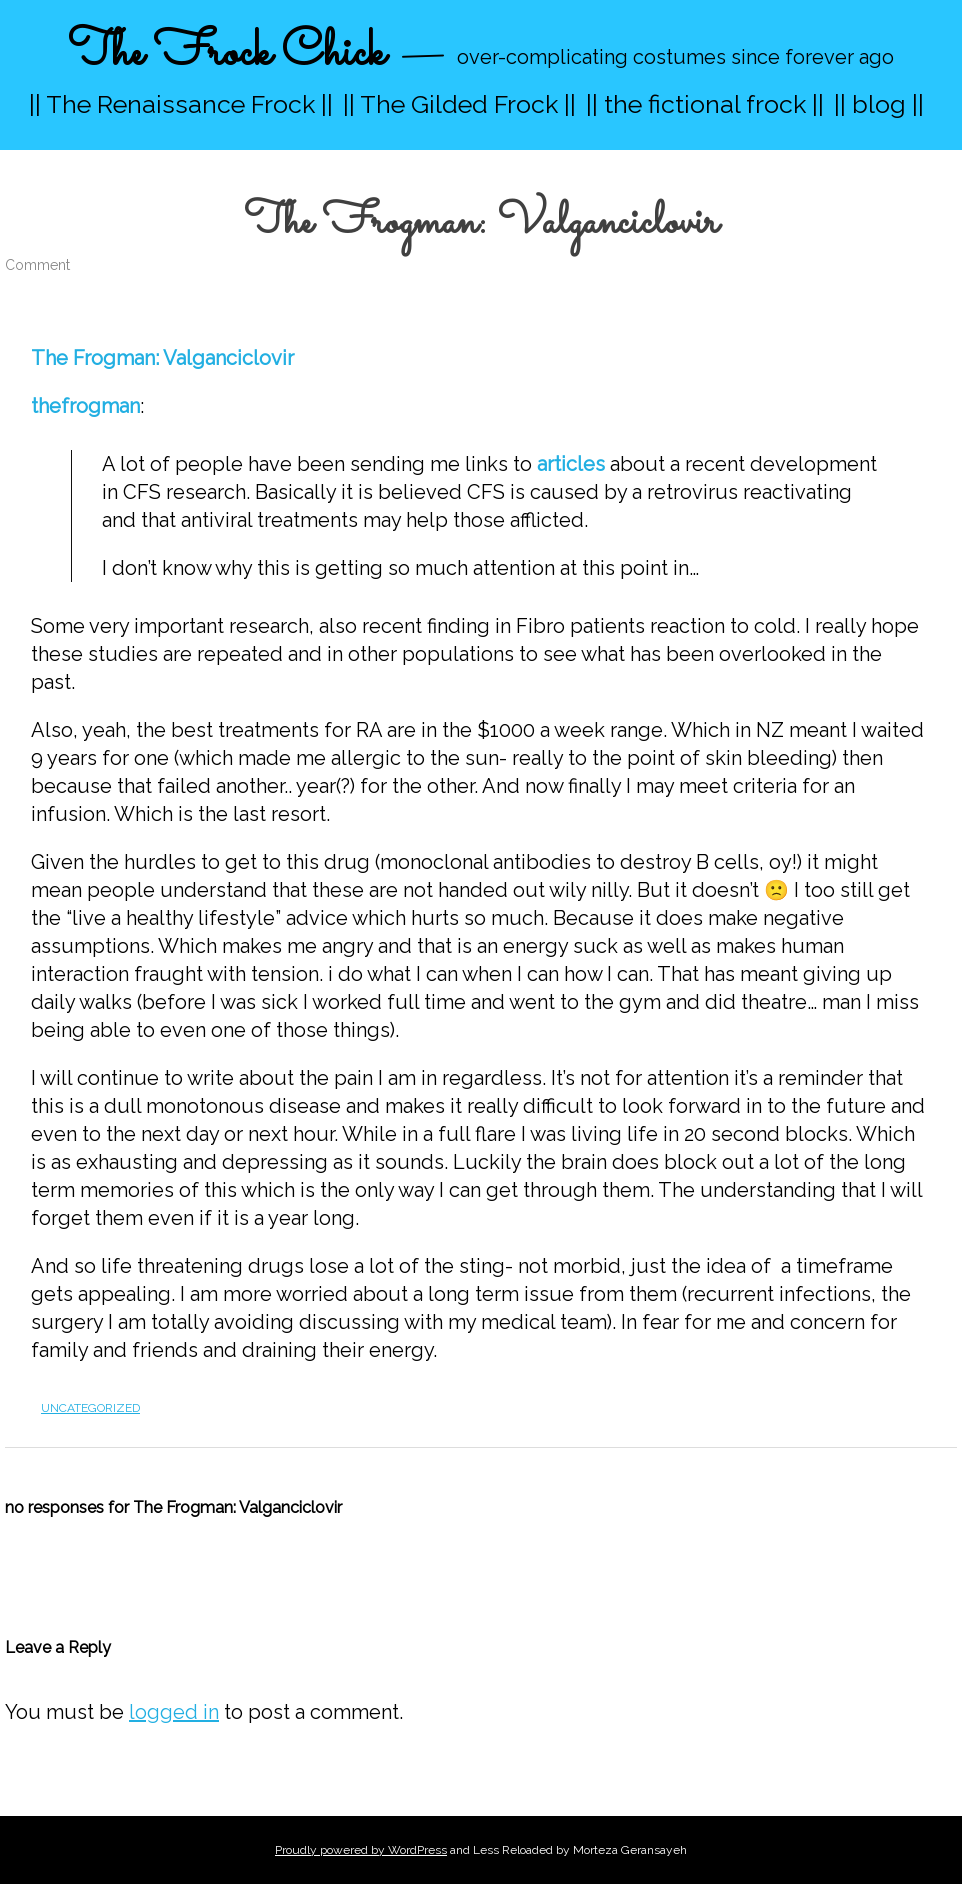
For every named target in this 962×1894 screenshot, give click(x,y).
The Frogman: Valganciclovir (162, 358)
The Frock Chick (226, 53)
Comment (37, 265)
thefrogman (85, 406)
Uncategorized (90, 1408)
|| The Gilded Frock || (459, 104)
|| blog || (879, 104)
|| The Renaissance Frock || (181, 104)
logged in (174, 1712)
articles (571, 464)
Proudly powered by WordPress (361, 1850)
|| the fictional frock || (705, 104)
